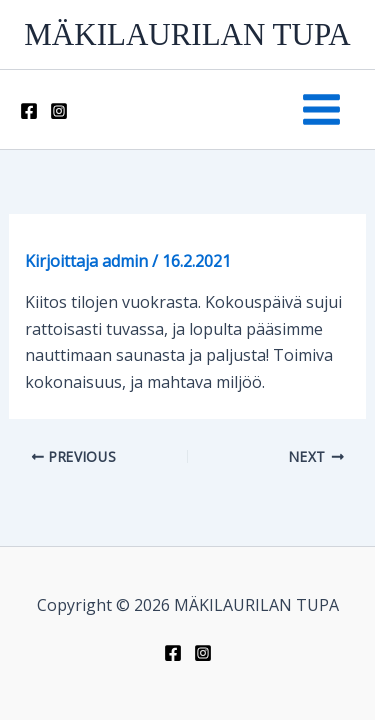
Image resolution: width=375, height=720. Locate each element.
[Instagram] (59, 111)
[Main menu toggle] (321, 109)
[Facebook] (29, 111)
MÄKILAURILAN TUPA (187, 34)
